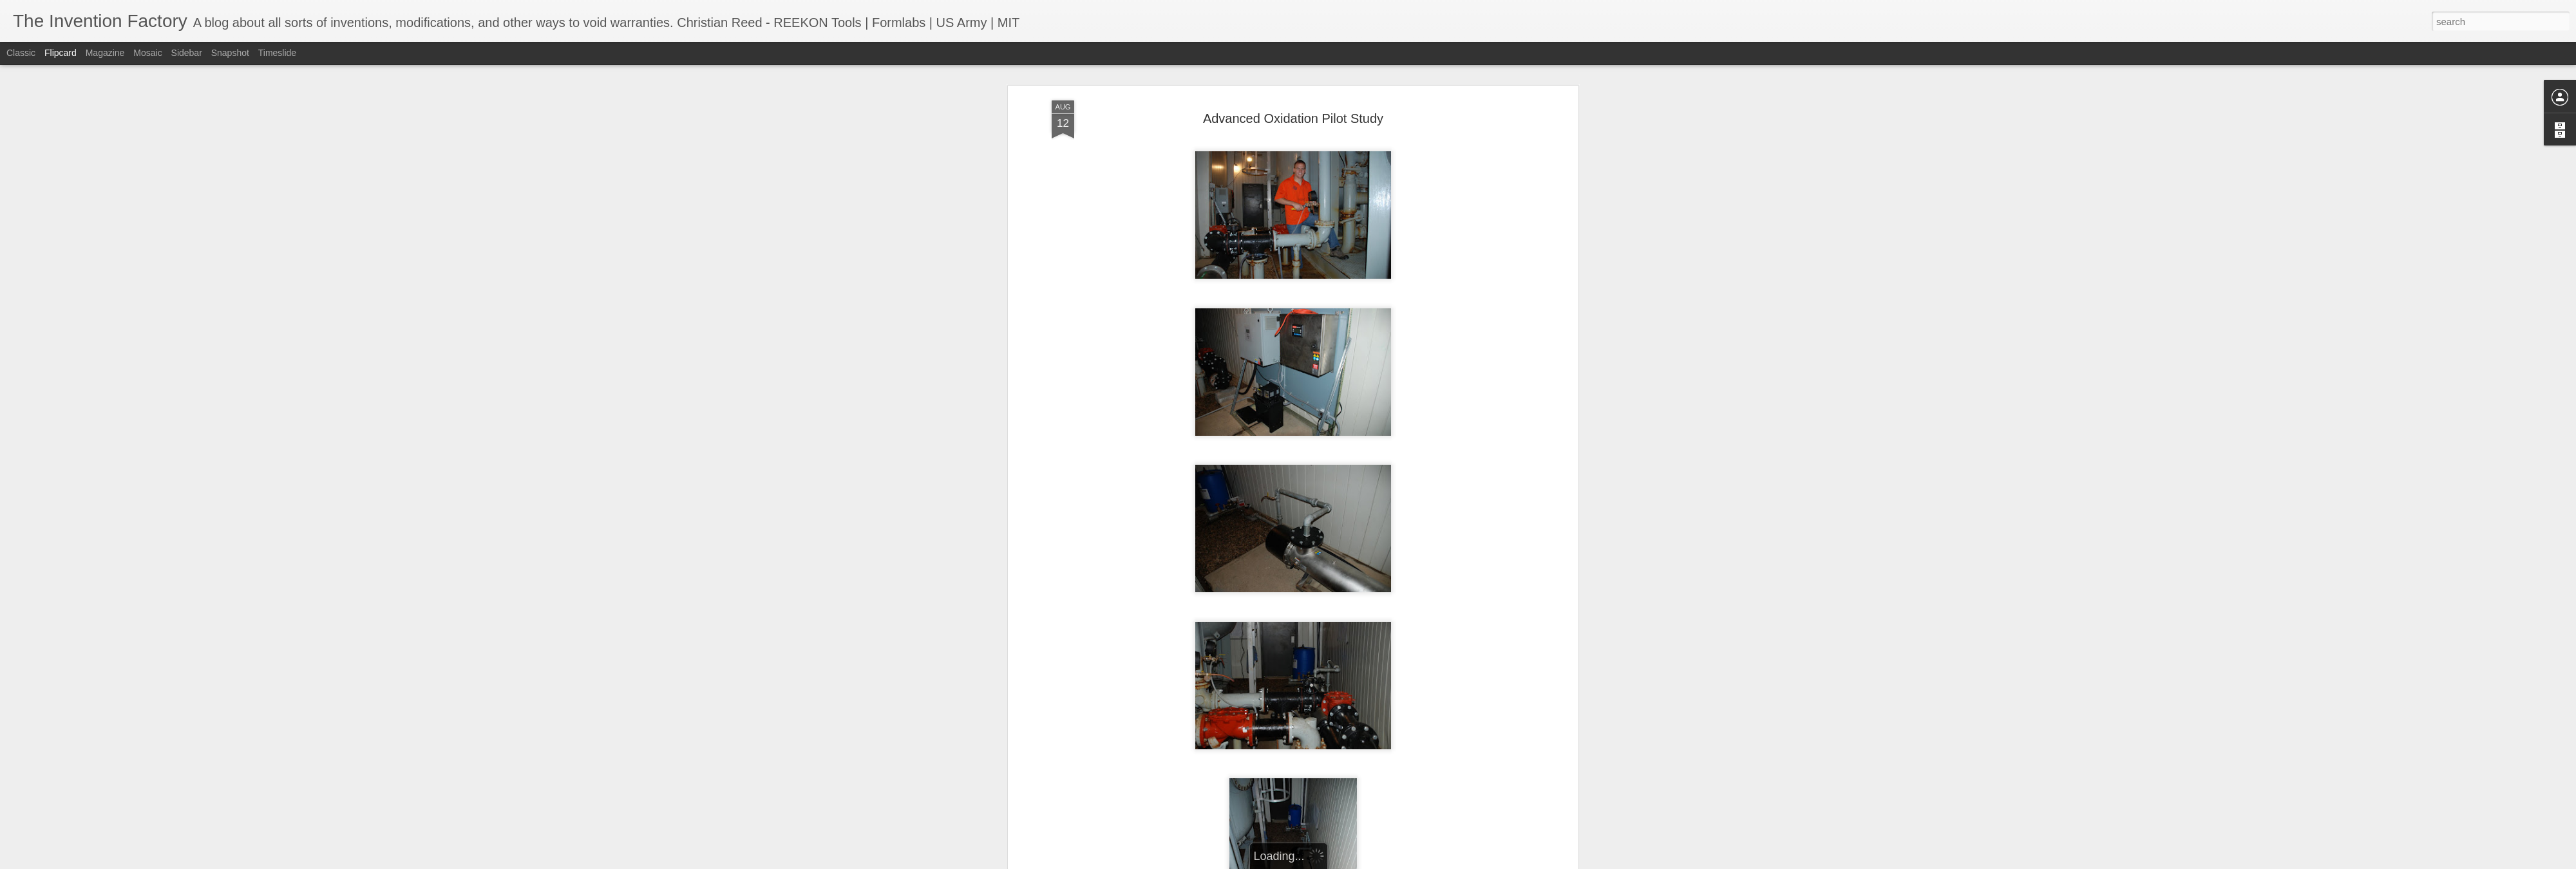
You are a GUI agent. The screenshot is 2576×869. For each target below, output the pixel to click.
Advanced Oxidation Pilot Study (1293, 116)
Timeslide (277, 53)
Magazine (105, 53)
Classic (20, 53)
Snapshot (230, 53)
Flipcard (60, 53)
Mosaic (147, 53)
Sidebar (186, 53)
